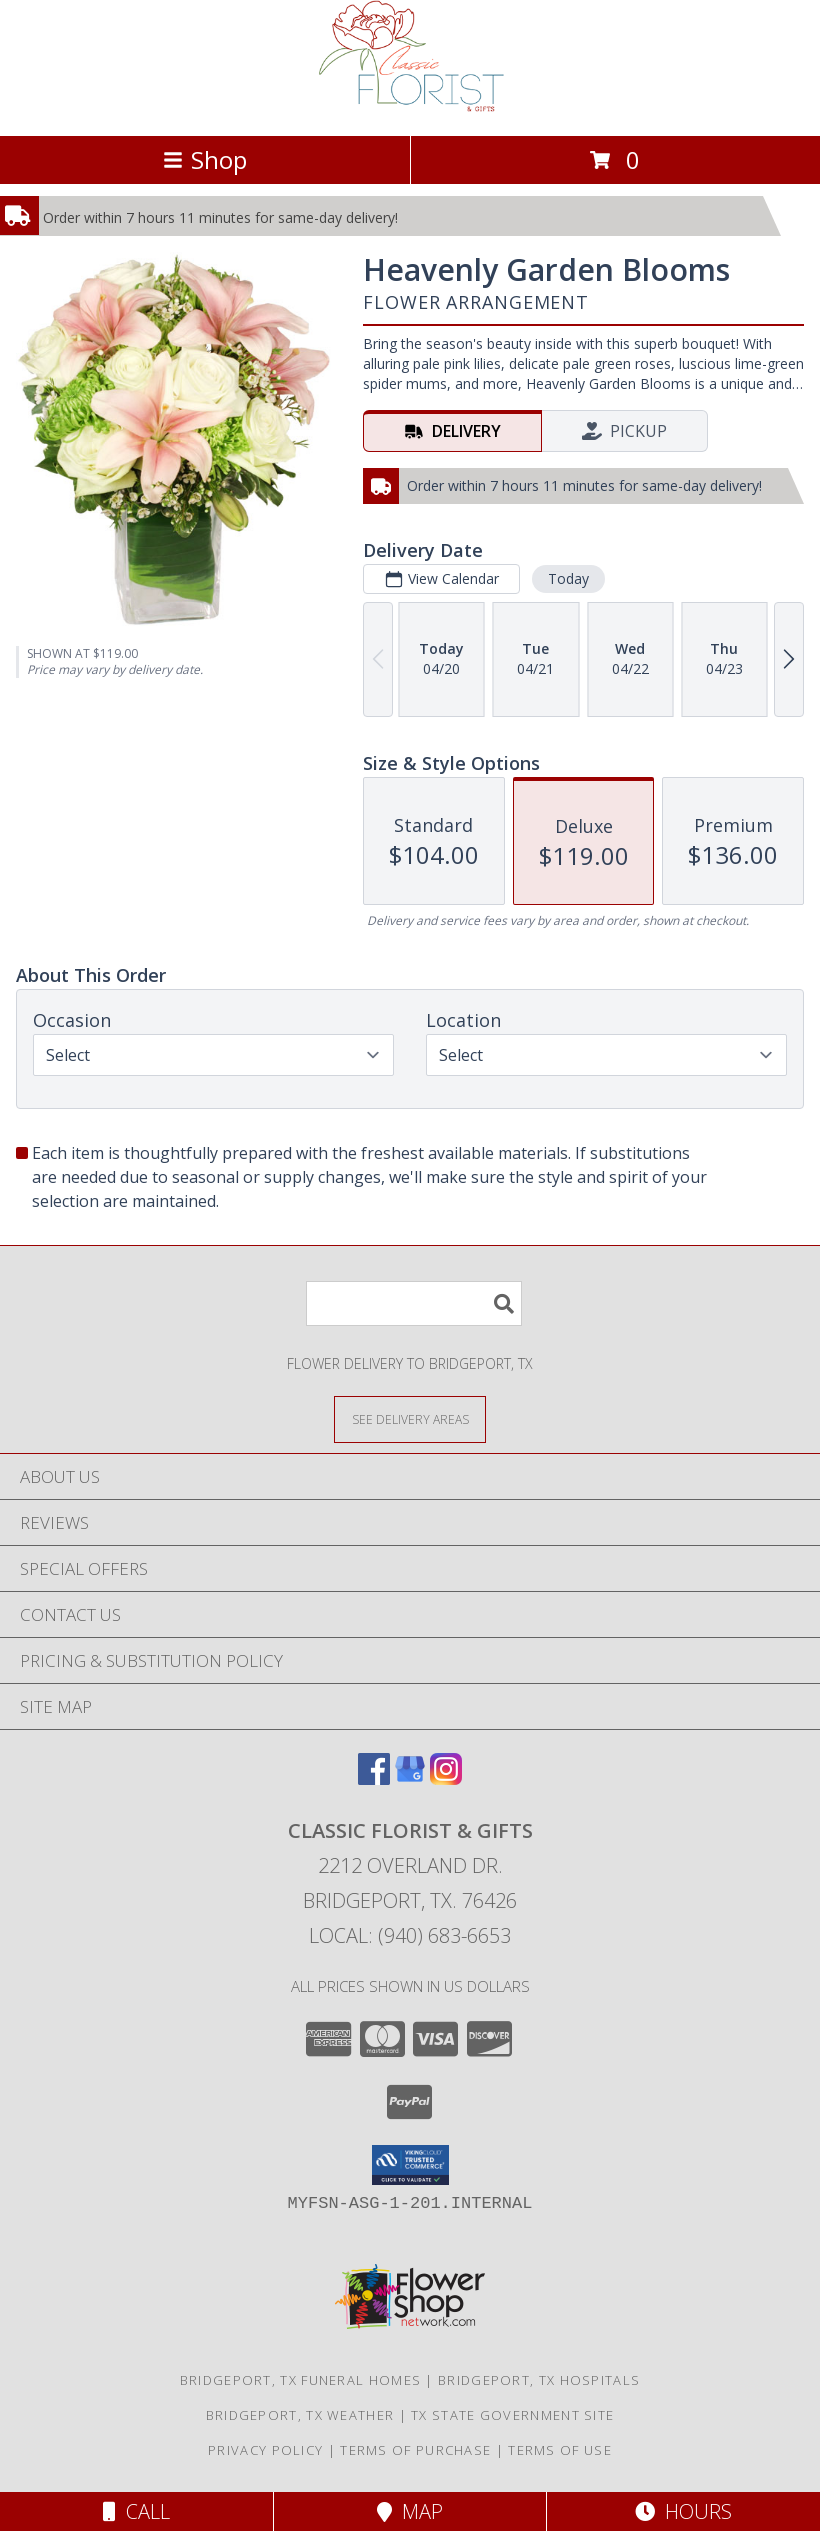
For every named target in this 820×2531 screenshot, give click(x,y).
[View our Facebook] (374, 1778)
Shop (205, 159)
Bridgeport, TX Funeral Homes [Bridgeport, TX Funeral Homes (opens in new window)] (300, 2380)
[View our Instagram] (446, 1778)
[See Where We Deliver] (410, 1418)
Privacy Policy (265, 2450)
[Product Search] (414, 1303)
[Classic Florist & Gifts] (410, 106)
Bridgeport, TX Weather (300, 2415)
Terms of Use (560, 2450)
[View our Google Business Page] (410, 1778)
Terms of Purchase (415, 2450)
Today (568, 578)
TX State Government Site (512, 2415)
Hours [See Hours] (683, 2511)
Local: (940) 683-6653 (410, 1935)
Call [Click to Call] (136, 2511)
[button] (410, 2165)
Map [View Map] (410, 2511)
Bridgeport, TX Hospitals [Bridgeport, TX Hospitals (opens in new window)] (539, 2380)
